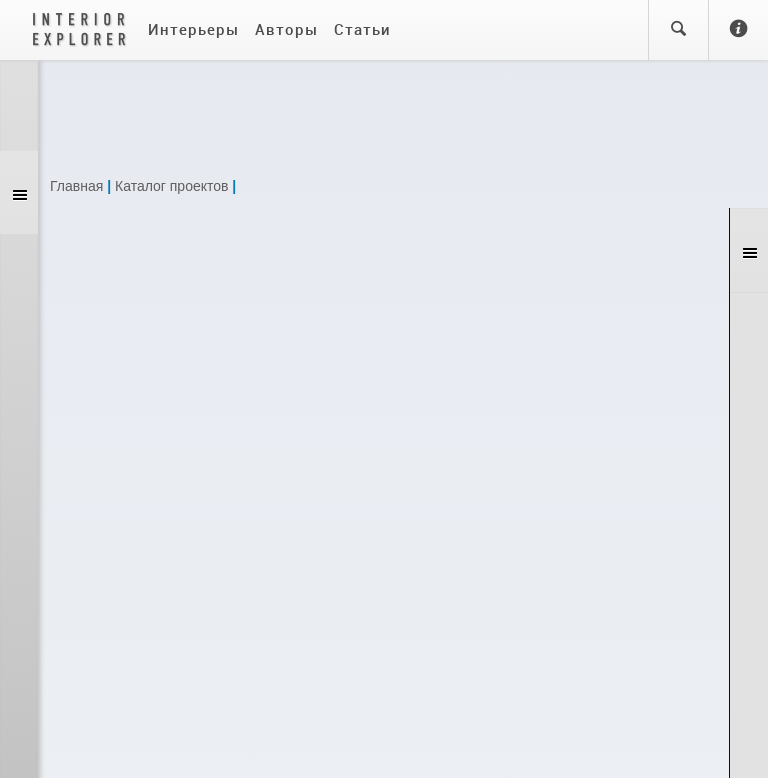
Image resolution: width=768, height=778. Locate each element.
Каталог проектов (171, 186)
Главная (76, 186)
